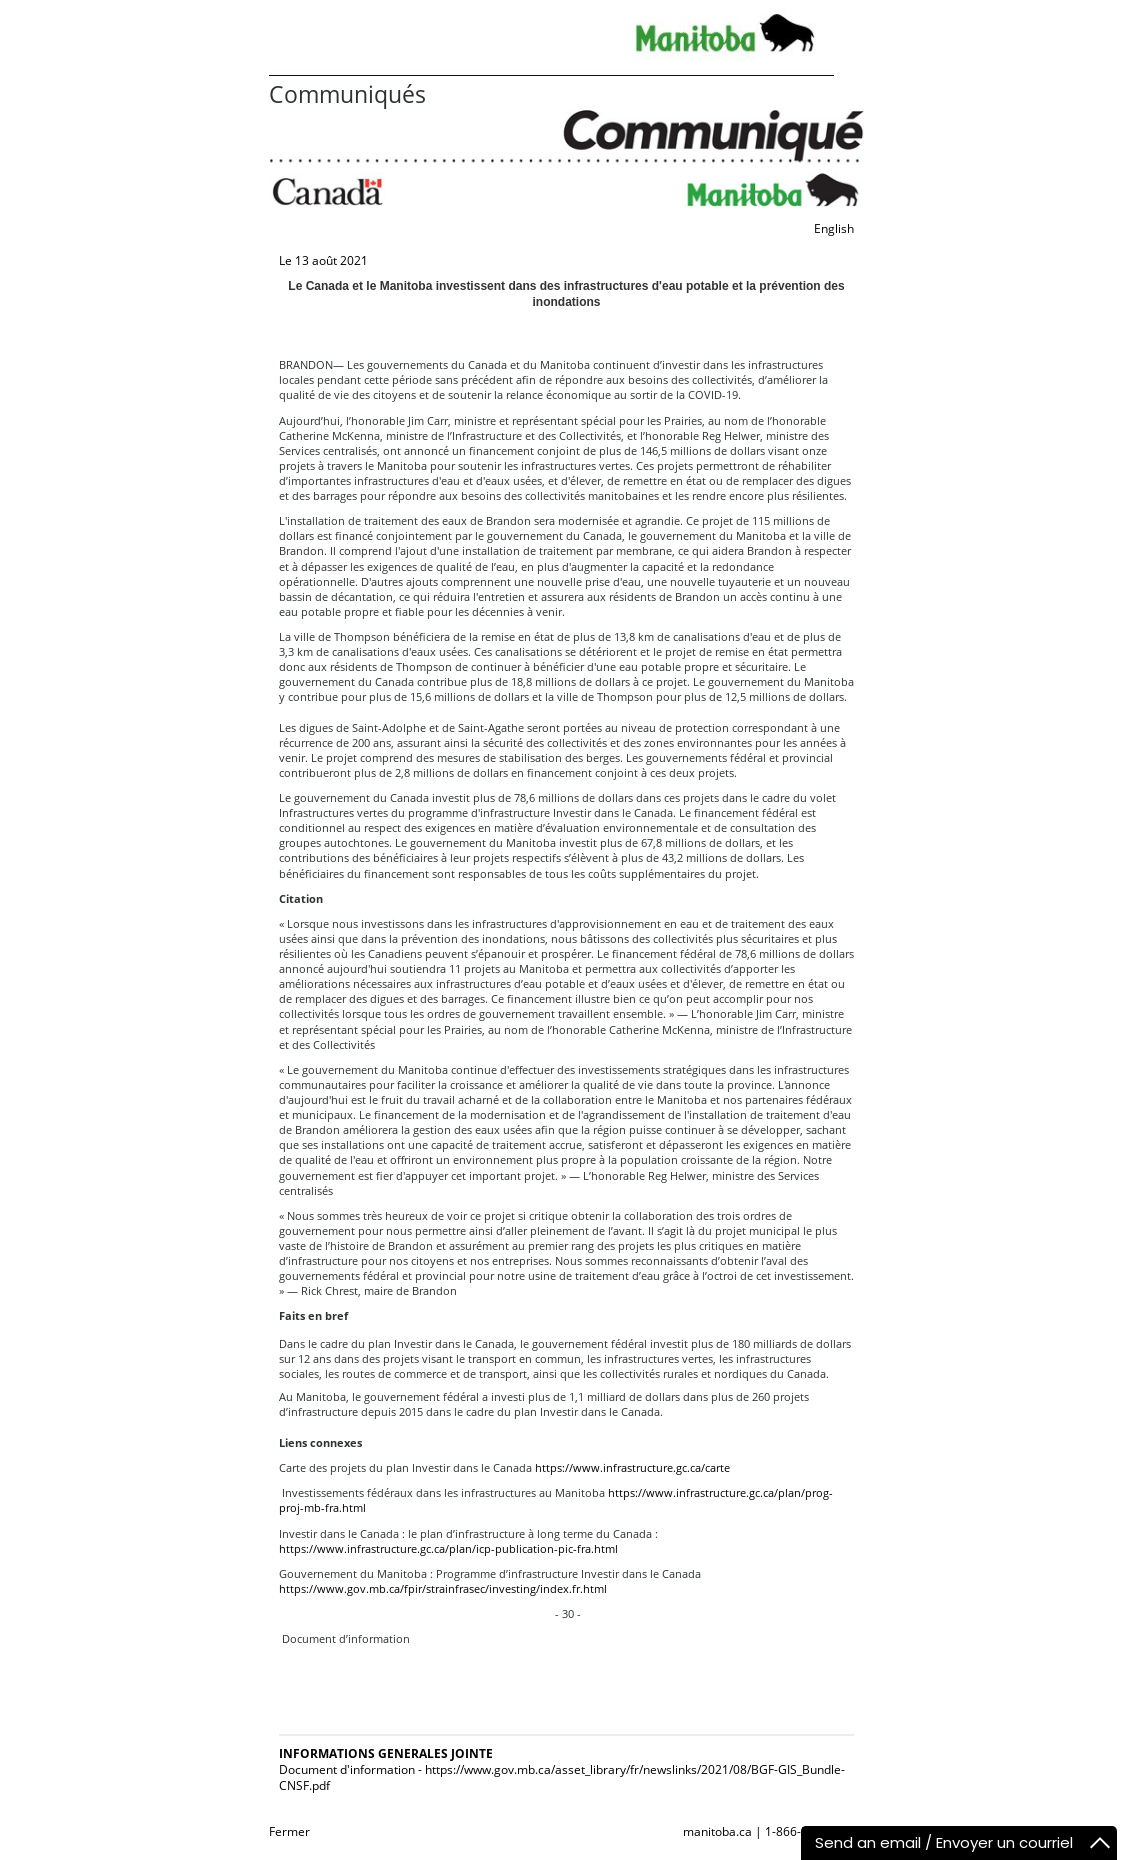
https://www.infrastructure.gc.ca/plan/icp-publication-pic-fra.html (448, 1548)
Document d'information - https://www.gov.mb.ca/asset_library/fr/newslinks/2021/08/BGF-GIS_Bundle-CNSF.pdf (562, 1777)
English (834, 228)
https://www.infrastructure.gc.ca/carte (632, 1467)
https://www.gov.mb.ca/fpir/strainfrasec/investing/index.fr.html (443, 1588)
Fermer (289, 1831)
